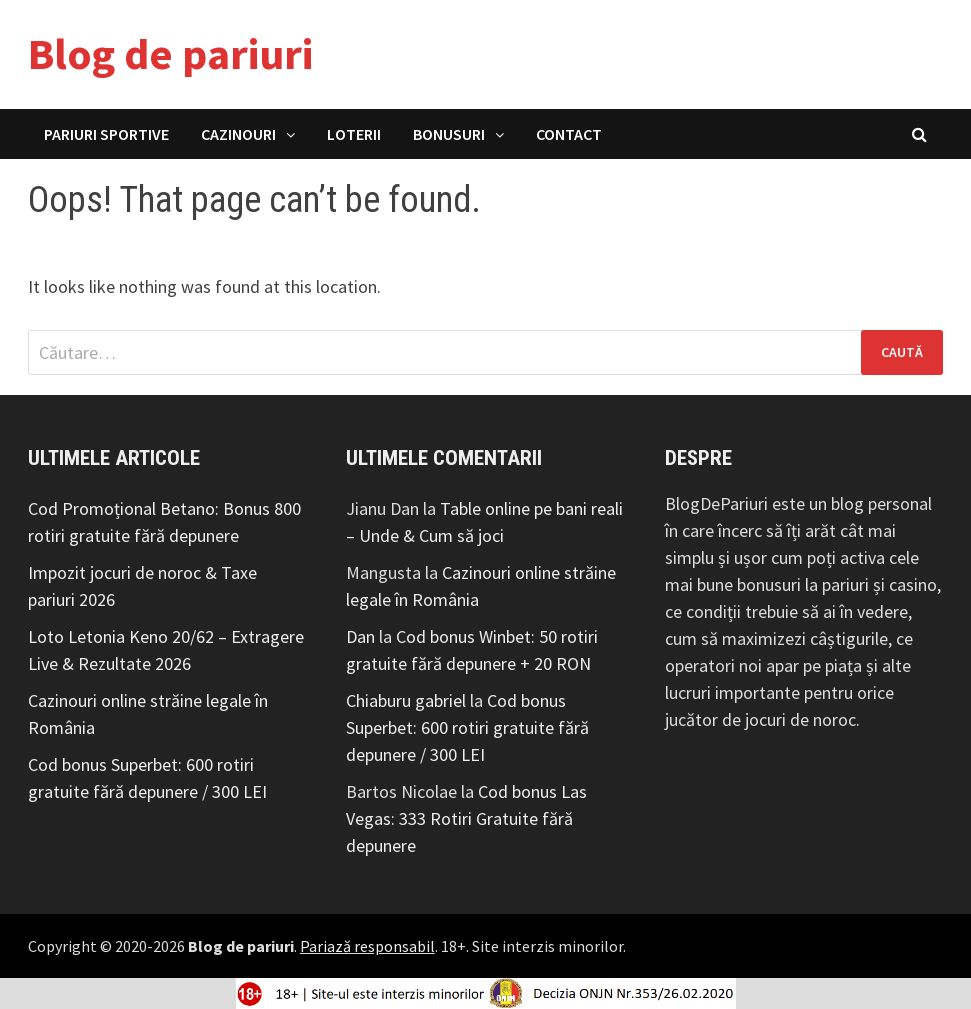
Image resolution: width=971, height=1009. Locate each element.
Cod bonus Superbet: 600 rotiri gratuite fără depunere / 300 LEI (467, 727)
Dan (360, 636)
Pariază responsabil (367, 946)
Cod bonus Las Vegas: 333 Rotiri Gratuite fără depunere (466, 818)
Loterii (354, 134)
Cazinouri (238, 134)
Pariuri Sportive (106, 134)
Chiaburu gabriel (406, 700)
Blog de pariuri (170, 53)
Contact (569, 134)
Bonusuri (449, 134)
